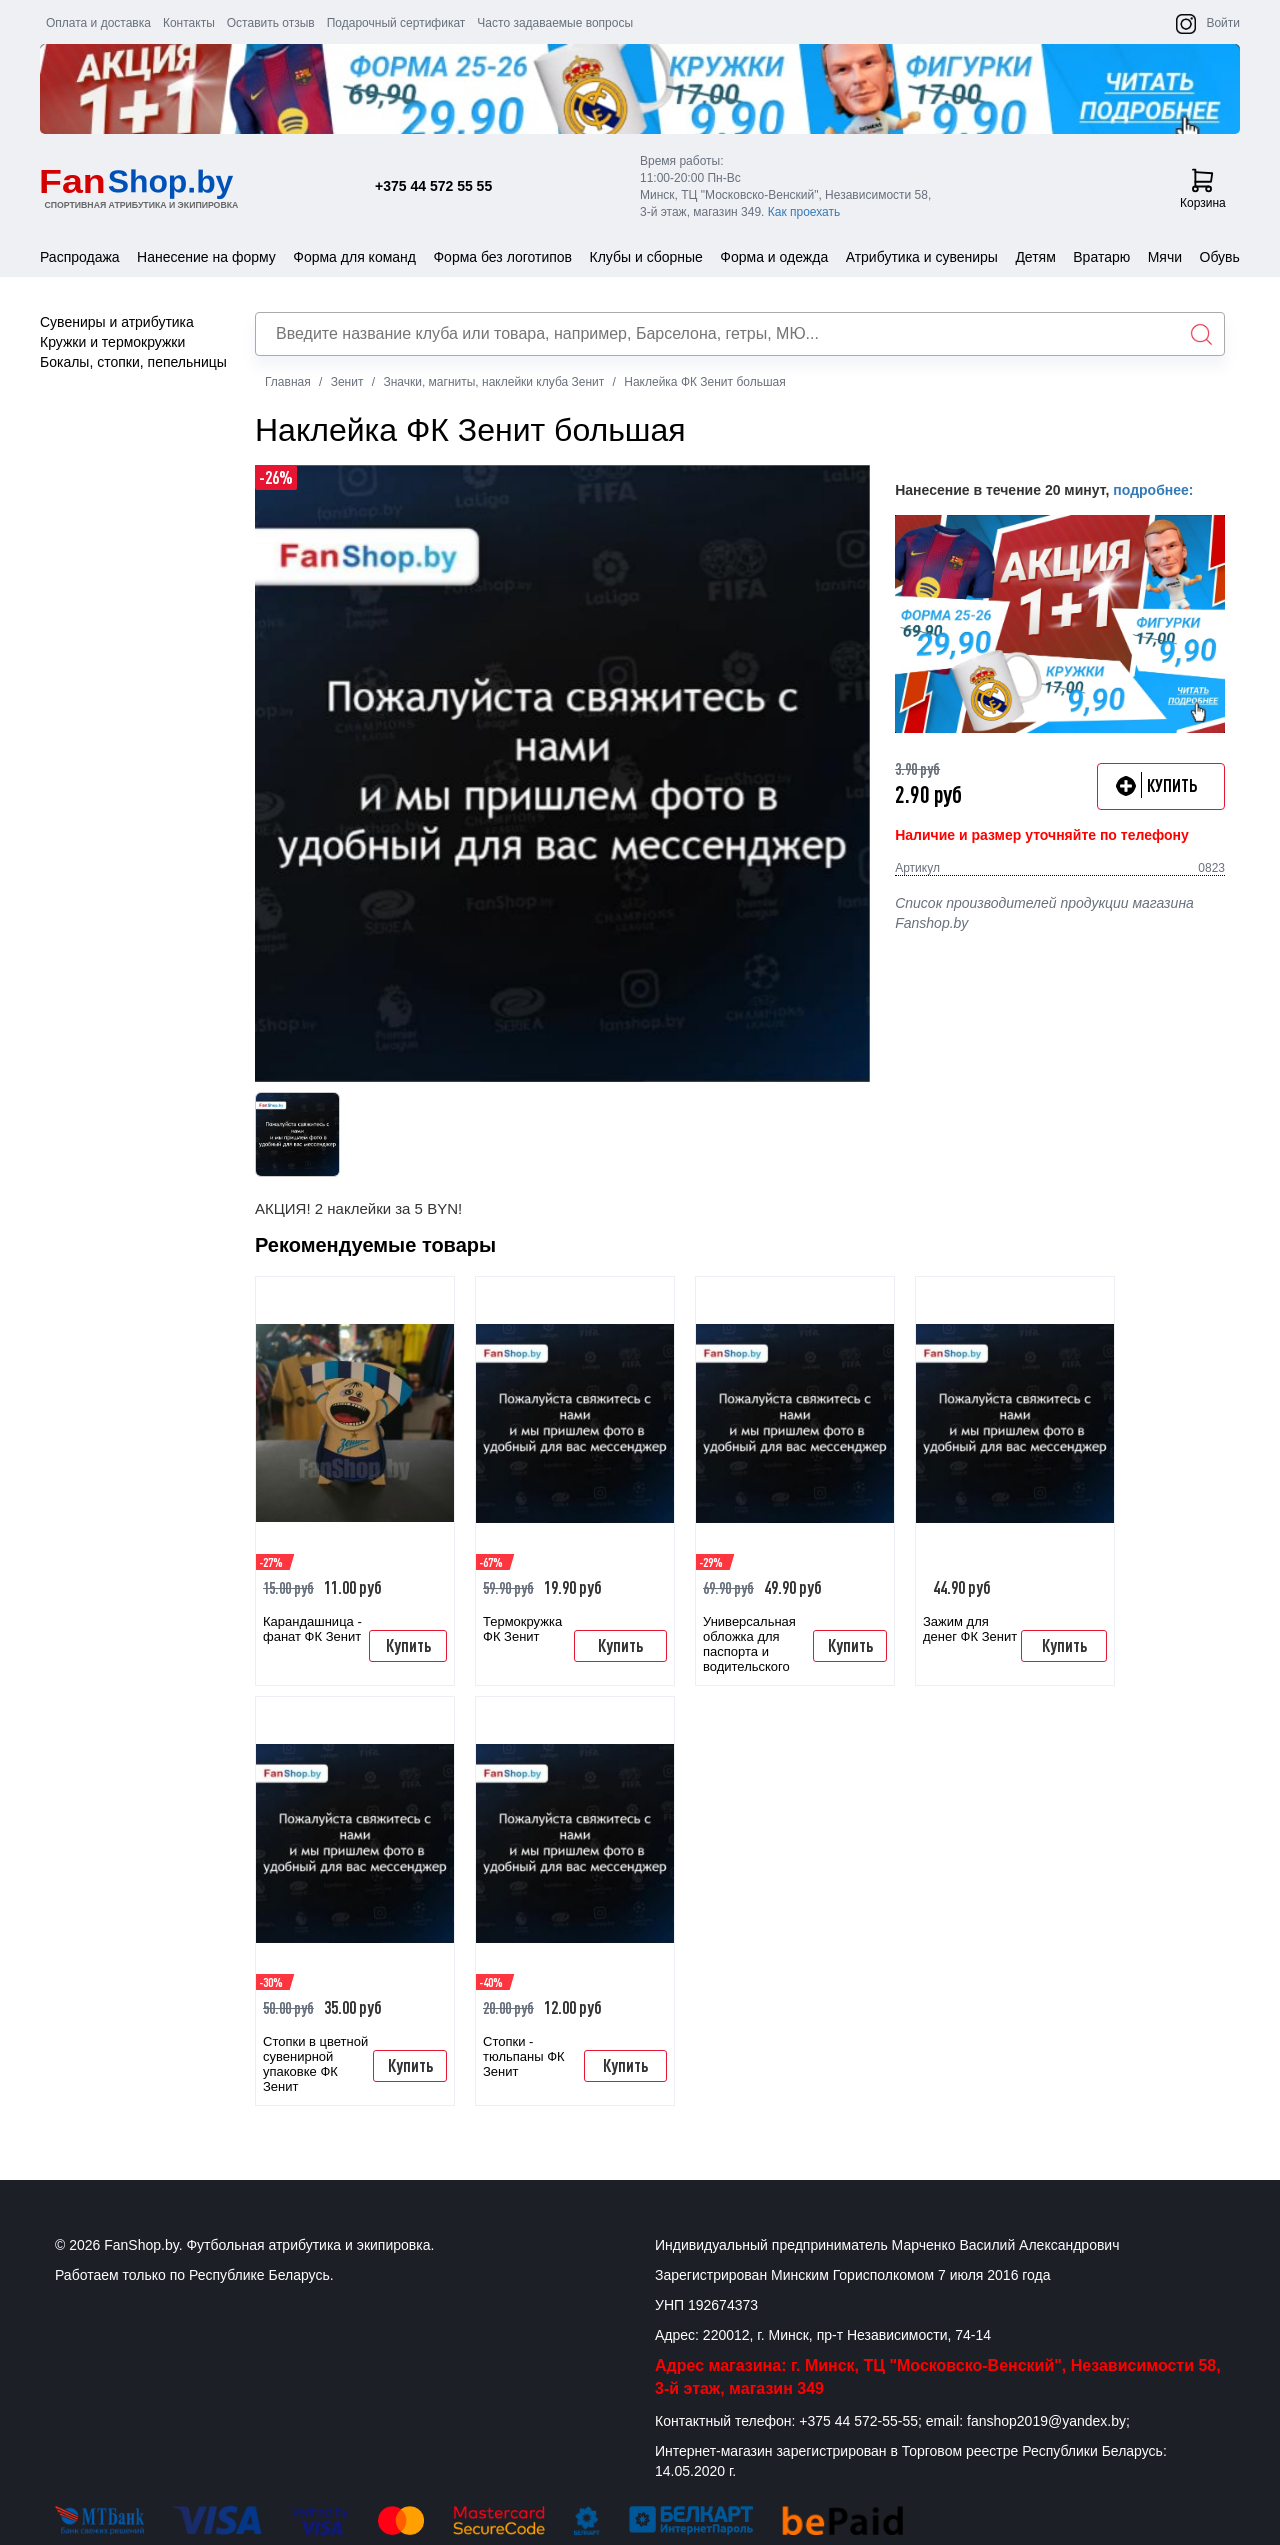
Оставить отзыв (271, 23)
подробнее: (1153, 490)
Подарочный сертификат (396, 23)
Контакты (189, 23)
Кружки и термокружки (112, 342)
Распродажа (80, 257)
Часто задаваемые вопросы (555, 23)
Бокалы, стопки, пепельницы (133, 362)
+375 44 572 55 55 (433, 186)
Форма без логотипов (502, 257)
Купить (408, 1645)
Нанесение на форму (206, 257)
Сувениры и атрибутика (117, 322)
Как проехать (804, 212)
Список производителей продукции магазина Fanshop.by (1044, 913)
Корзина (1203, 189)
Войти (1223, 23)
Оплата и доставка (98, 23)
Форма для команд (354, 257)
